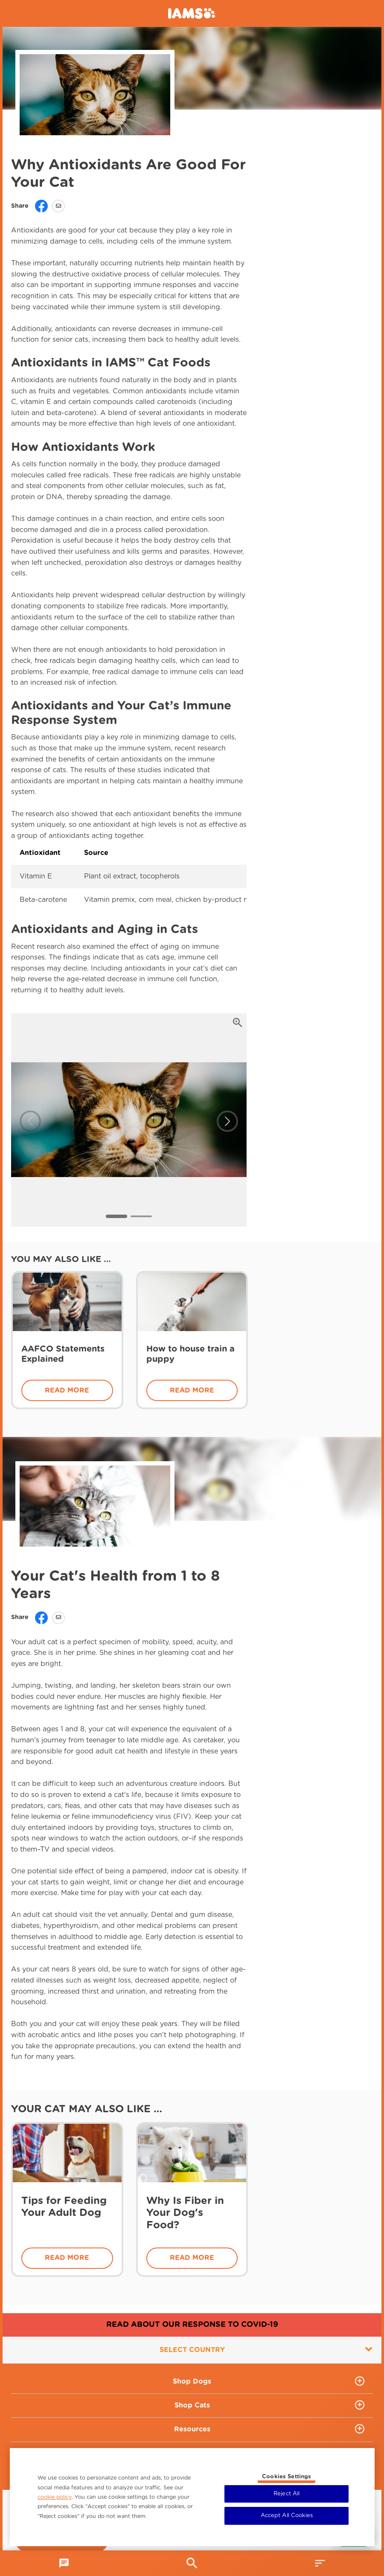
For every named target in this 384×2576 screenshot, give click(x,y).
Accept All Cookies (287, 2515)
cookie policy (55, 2497)
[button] (116, 1216)
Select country (266, 2349)
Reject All (286, 2494)
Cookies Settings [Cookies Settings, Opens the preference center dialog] (286, 2477)
